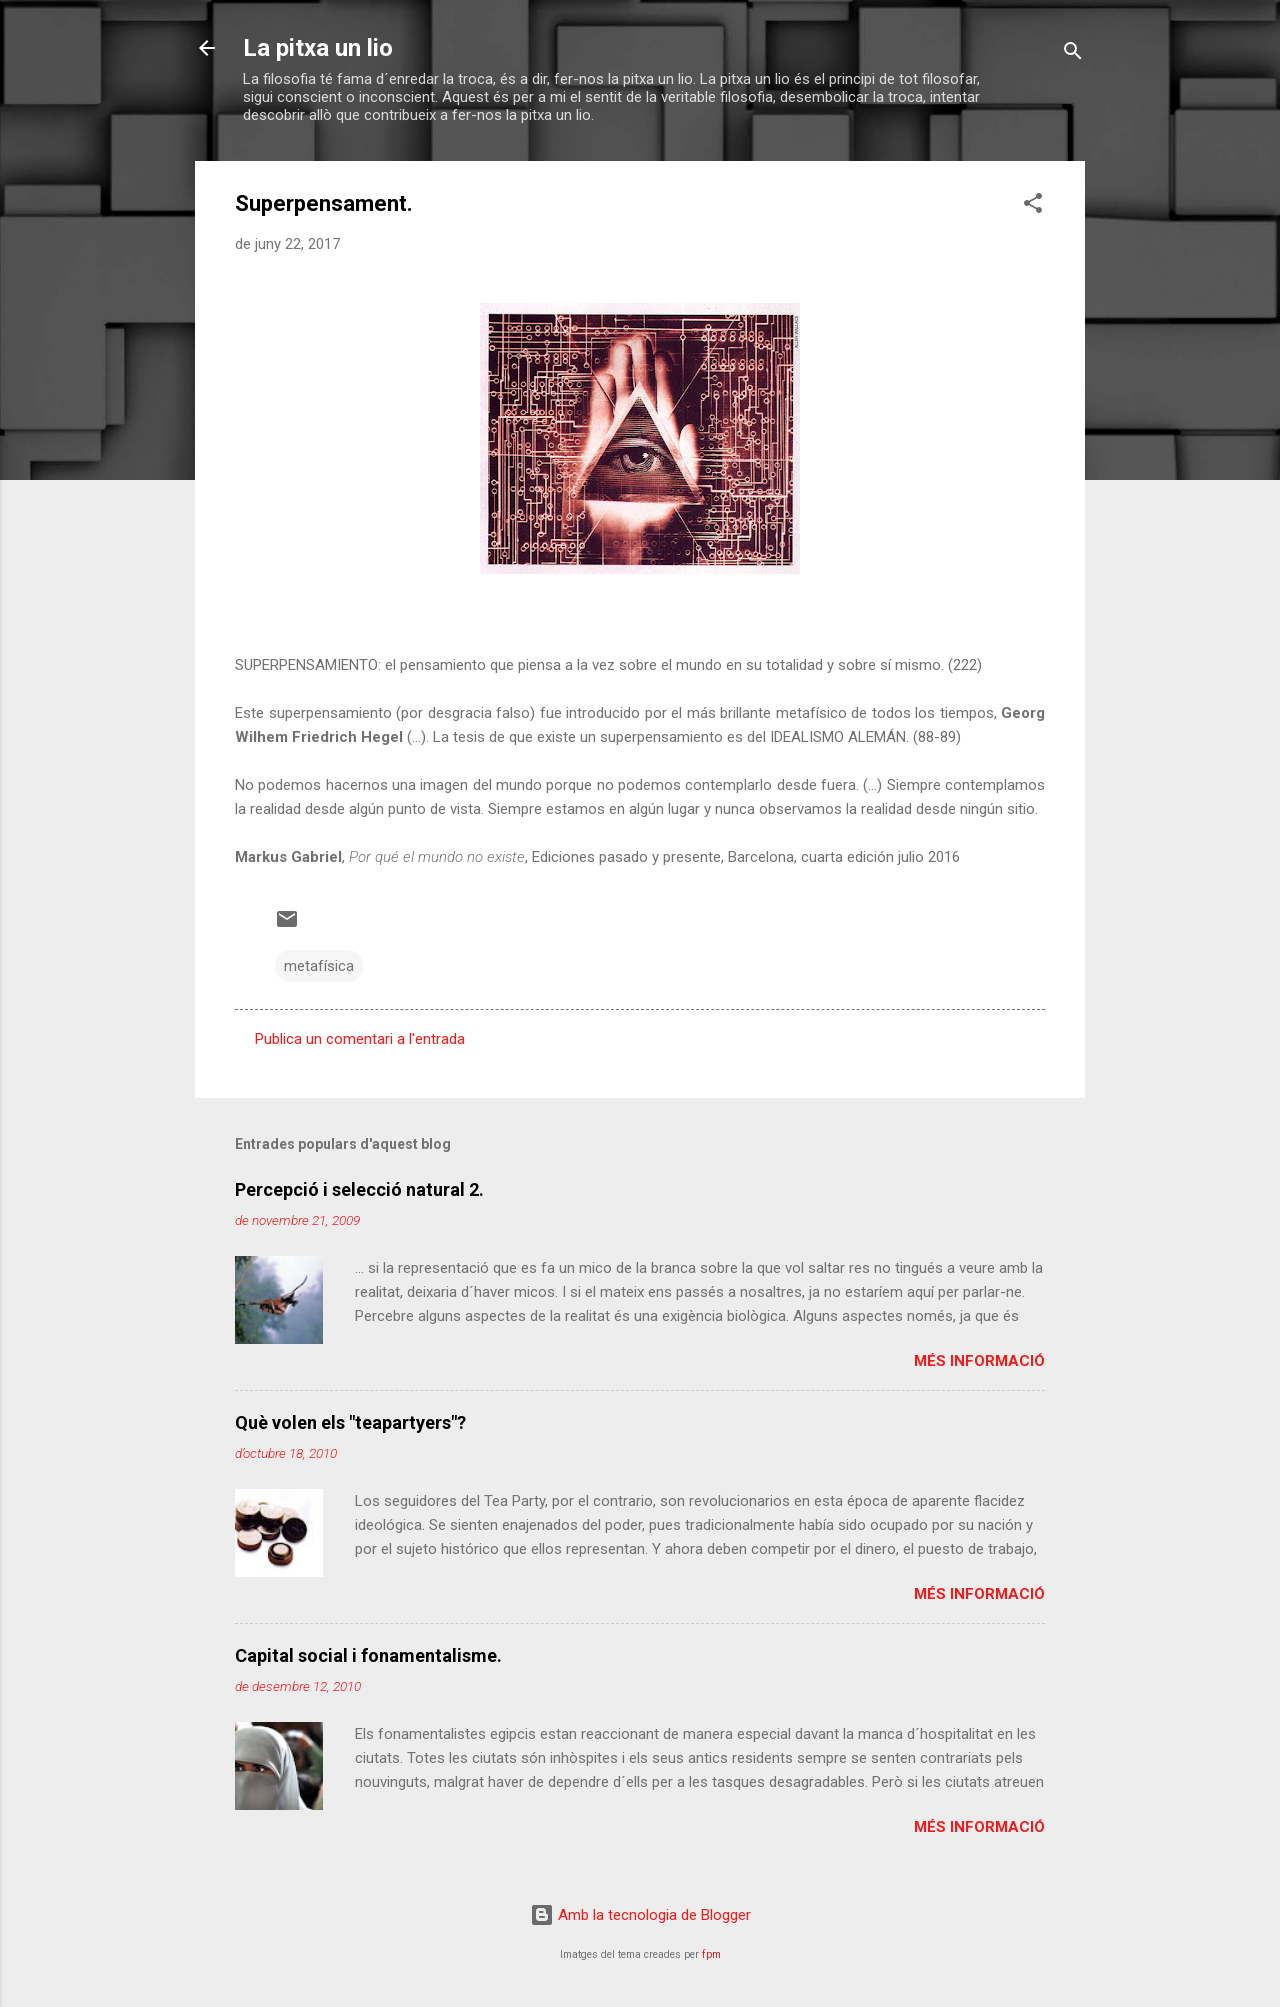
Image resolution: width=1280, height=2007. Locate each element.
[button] (1033, 206)
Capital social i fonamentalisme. (368, 1655)
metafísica (319, 966)
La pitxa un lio (318, 48)
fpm (711, 1954)
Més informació (979, 1361)
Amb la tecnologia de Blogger (640, 1915)
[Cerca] (1073, 54)
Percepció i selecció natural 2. (359, 1189)
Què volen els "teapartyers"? (350, 1422)
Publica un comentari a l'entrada (360, 1039)
